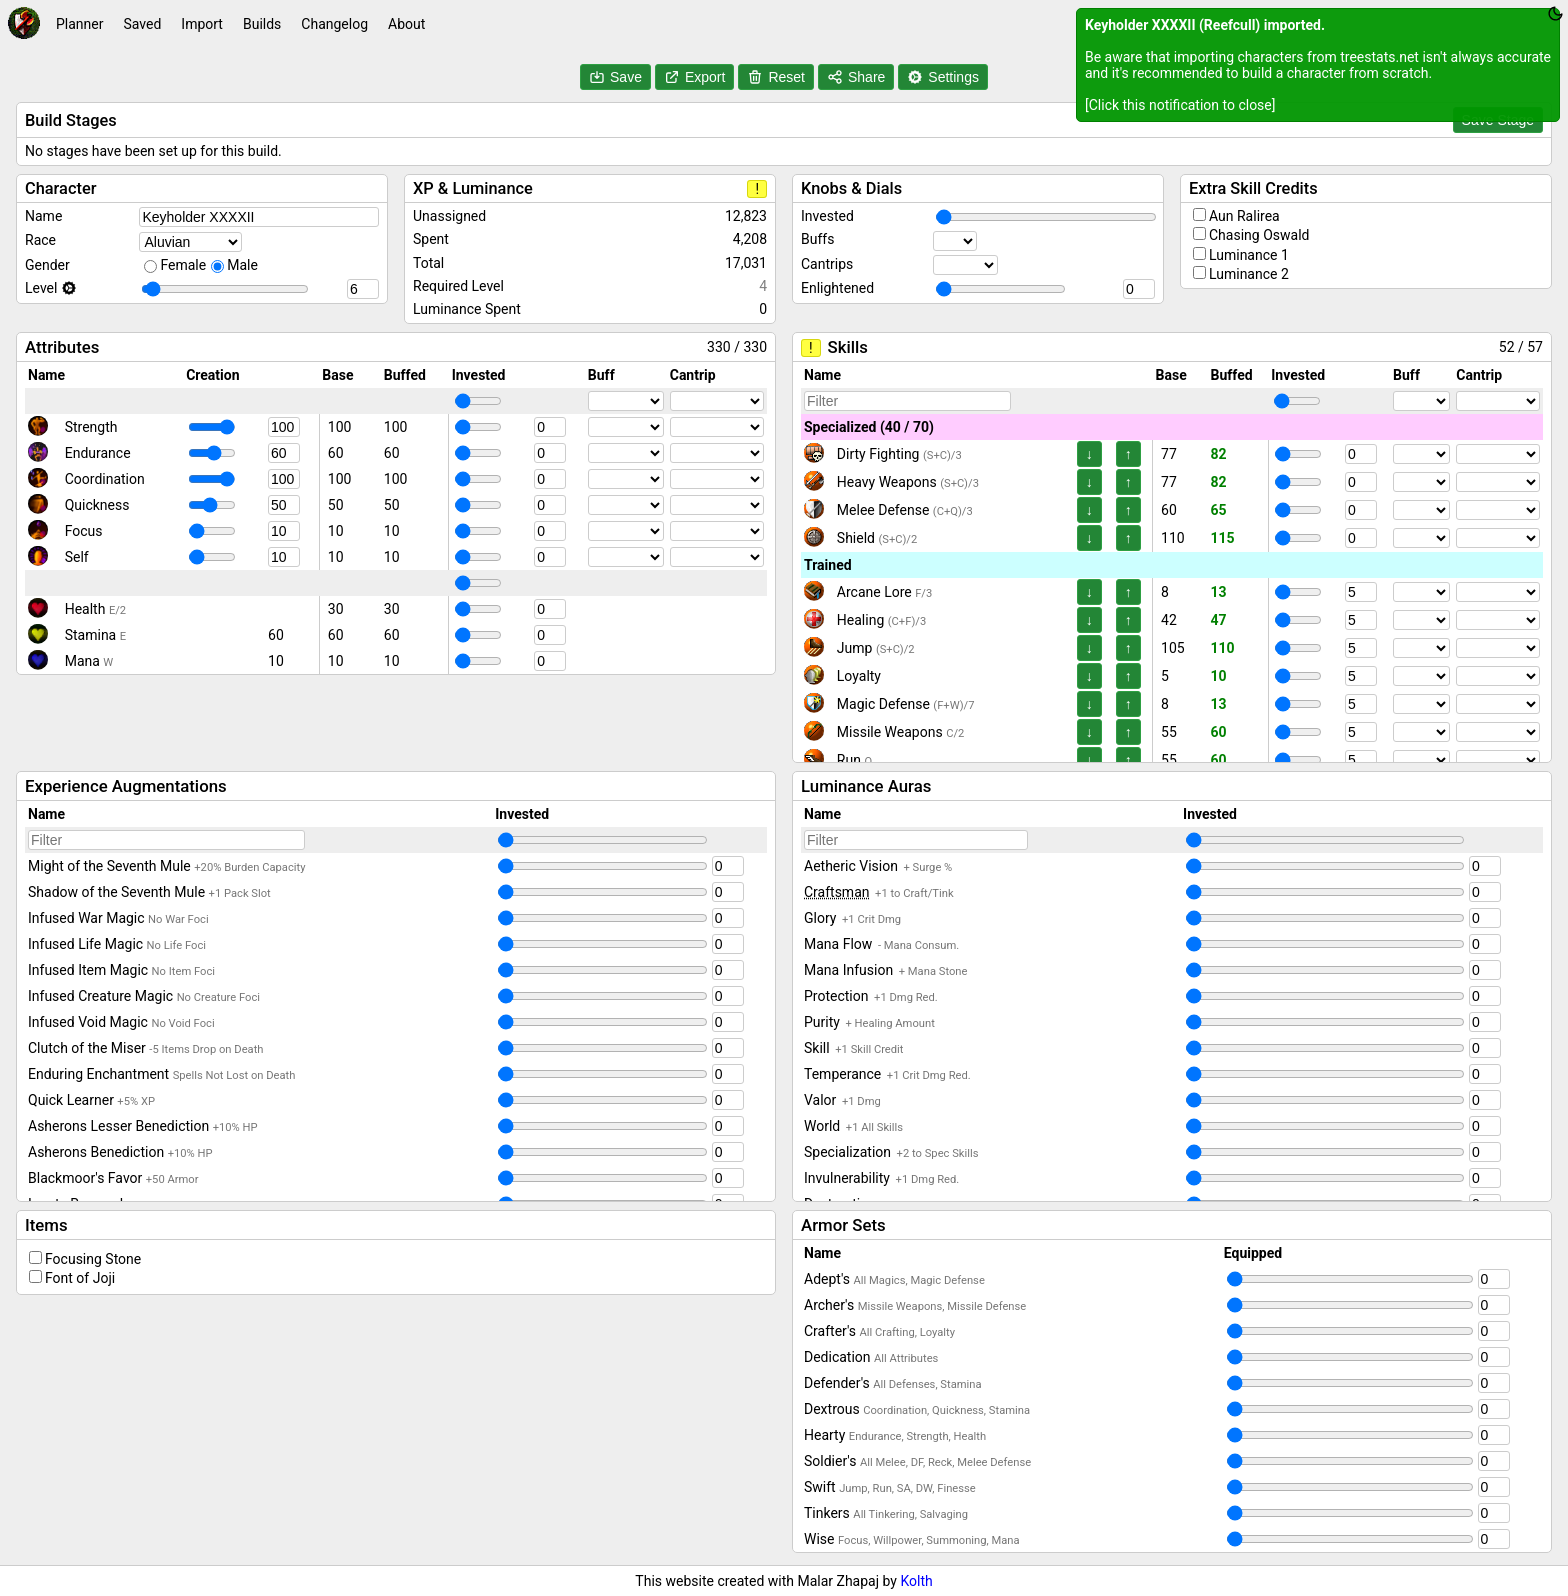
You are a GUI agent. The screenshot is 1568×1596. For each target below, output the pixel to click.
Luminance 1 (1249, 255)
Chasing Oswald (1259, 235)
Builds (262, 24)
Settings (943, 77)
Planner (79, 24)
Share (856, 77)
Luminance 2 (1249, 274)
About (406, 24)
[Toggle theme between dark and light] (1555, 13)
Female (183, 265)
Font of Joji (80, 1278)
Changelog (334, 24)
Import (202, 24)
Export (694, 77)
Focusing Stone (93, 1259)
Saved (142, 24)
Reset (776, 77)
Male (242, 265)
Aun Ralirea (1244, 216)
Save (615, 77)
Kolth (916, 1581)
